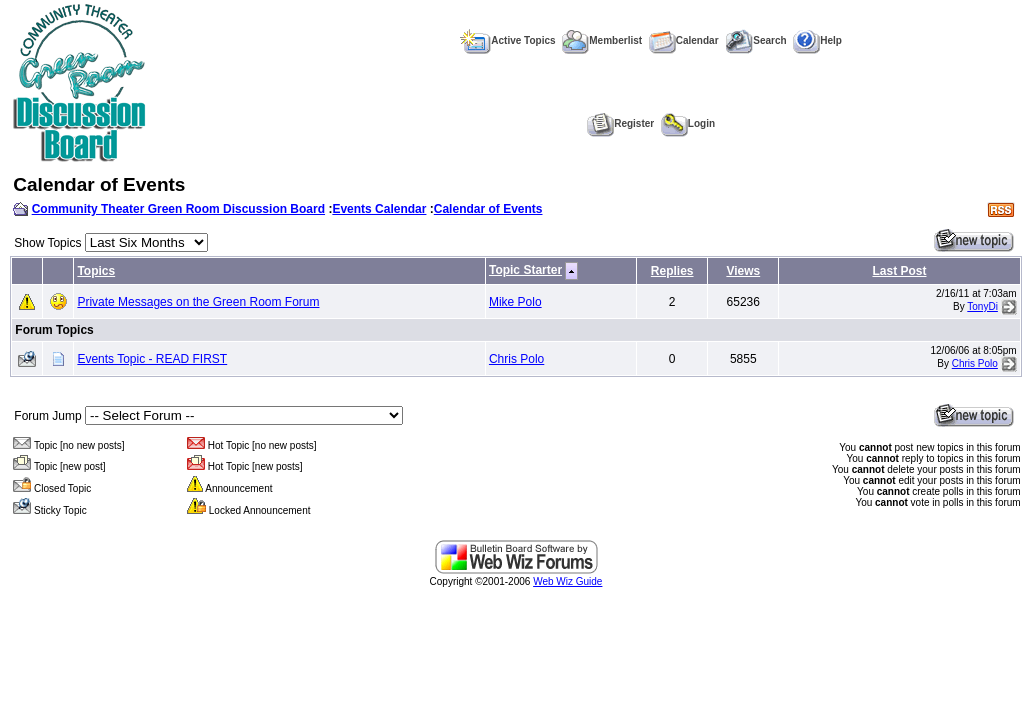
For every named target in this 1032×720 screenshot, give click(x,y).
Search (755, 40)
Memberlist (602, 40)
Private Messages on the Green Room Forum (198, 302)
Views (743, 271)
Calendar (684, 40)
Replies (672, 271)
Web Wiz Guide (567, 581)
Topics (96, 271)
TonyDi (982, 306)
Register (620, 123)
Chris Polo (516, 359)
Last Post (899, 271)
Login (688, 123)
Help (817, 40)
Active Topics (507, 40)
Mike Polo (515, 302)
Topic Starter (525, 270)
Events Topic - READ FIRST (152, 359)
